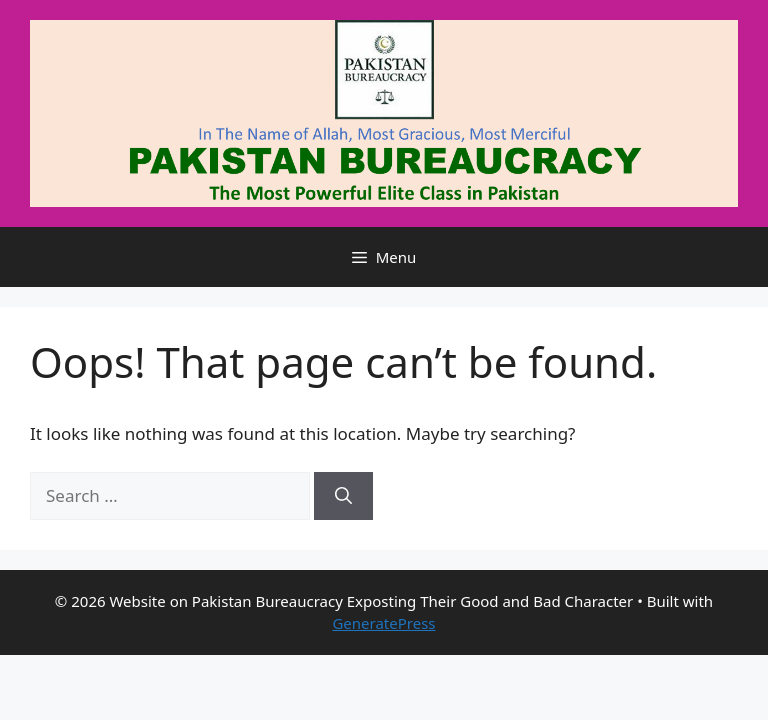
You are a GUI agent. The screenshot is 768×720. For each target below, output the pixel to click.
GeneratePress (383, 623)
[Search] (343, 496)
